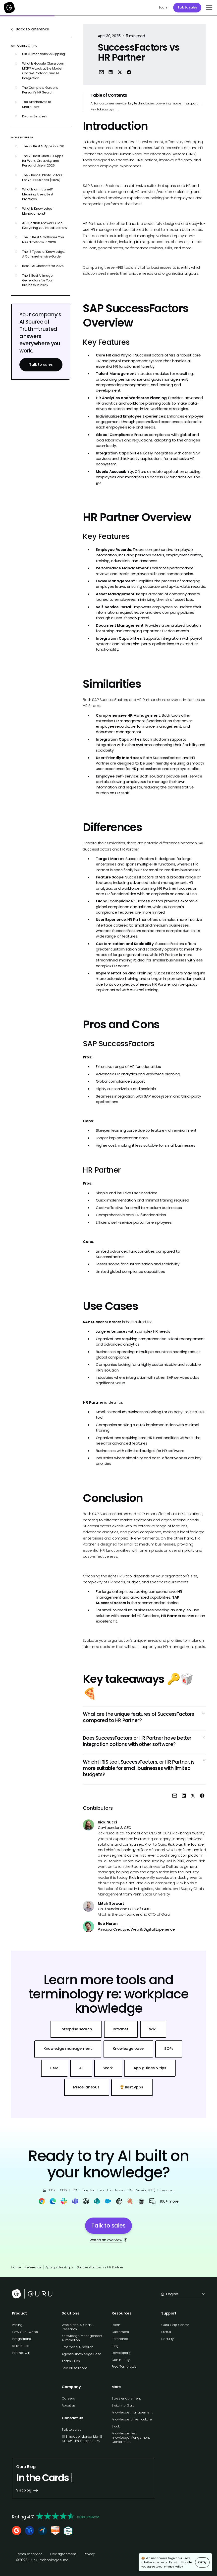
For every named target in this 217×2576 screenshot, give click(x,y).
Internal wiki (21, 2352)
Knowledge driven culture (131, 2419)
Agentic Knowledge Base (81, 2354)
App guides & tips (59, 2267)
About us (68, 2405)
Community (120, 2359)
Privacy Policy (173, 2567)
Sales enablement (126, 2398)
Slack (115, 2426)
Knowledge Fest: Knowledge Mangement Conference (130, 2437)
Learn (115, 2324)
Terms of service (29, 2554)
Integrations (21, 2338)
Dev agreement (63, 2554)
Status (166, 2331)
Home (16, 2267)
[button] (208, 8)
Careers (68, 2398)
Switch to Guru (122, 2405)
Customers (120, 2331)
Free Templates (123, 2366)
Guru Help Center (175, 2324)
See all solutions (74, 2368)
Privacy (89, 2554)
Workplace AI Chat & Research (78, 2326)
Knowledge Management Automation (82, 2337)
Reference (33, 2267)
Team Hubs (71, 2361)
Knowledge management (132, 2412)
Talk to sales (187, 7)
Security (167, 2338)
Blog (114, 2345)
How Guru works (25, 2331)
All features (20, 2345)
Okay (202, 2562)
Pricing (17, 2324)
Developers (120, 2352)
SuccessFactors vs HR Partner (100, 2267)
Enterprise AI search (77, 2347)
